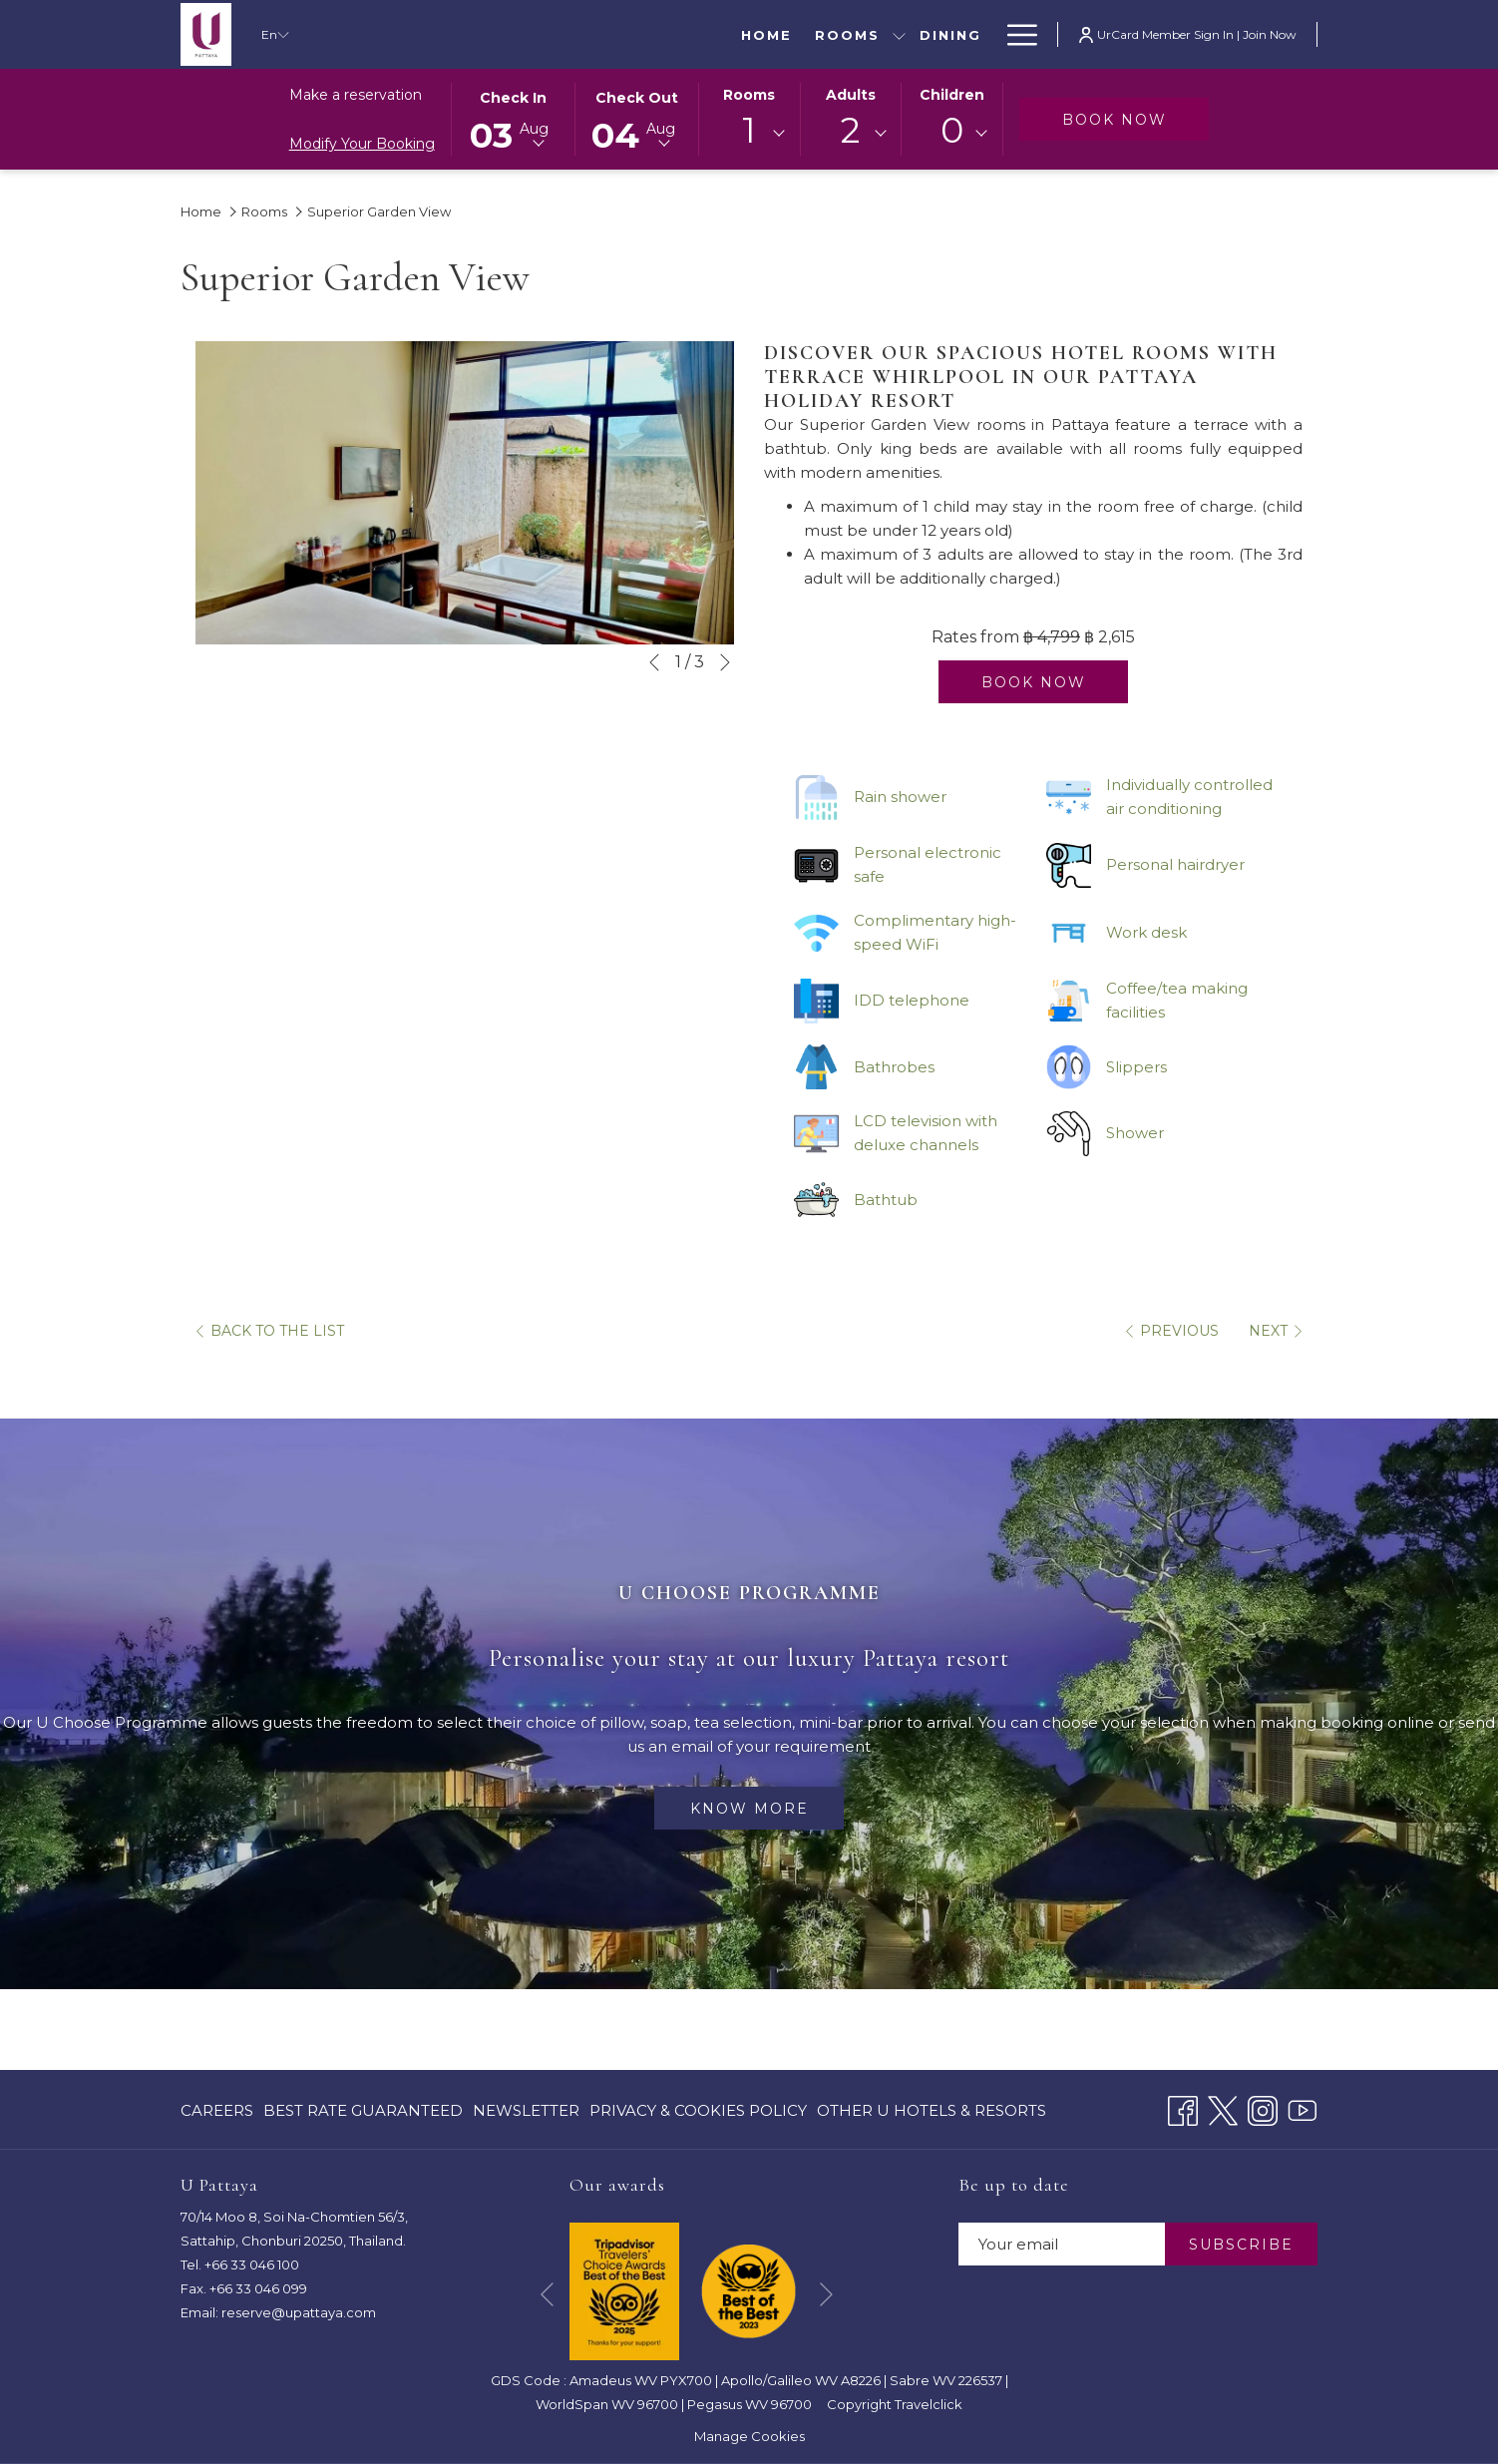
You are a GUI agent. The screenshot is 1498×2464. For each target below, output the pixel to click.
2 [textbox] (850, 130)
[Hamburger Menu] (1014, 34)
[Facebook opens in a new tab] (1183, 2108)
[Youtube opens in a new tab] (1302, 2108)
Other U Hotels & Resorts (931, 2110)
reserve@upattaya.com (298, 2312)
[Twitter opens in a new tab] (1223, 2108)
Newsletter (526, 2110)
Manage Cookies (749, 2436)
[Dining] (556, 34)
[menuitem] (219, 2110)
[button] (514, 118)
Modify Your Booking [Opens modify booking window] (362, 144)
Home (201, 211)
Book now (1136, 119)
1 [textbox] (749, 130)
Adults (851, 95)
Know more (749, 1809)
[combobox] (749, 134)
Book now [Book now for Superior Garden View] (1033, 682)
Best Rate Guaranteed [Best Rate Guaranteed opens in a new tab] (363, 2114)
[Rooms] (453, 34)
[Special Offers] (684, 34)
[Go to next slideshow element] (725, 662)
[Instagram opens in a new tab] (1263, 2108)
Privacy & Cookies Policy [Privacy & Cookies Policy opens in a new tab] (698, 2114)
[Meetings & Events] (889, 34)
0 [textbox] (951, 130)
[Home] (372, 34)
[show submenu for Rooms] (505, 34)
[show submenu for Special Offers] (778, 34)
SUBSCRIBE (1241, 2245)
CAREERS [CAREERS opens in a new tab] (217, 2114)
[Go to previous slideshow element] (654, 662)
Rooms (749, 95)
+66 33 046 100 (251, 2264)
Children (952, 95)
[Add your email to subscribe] (1061, 2244)
